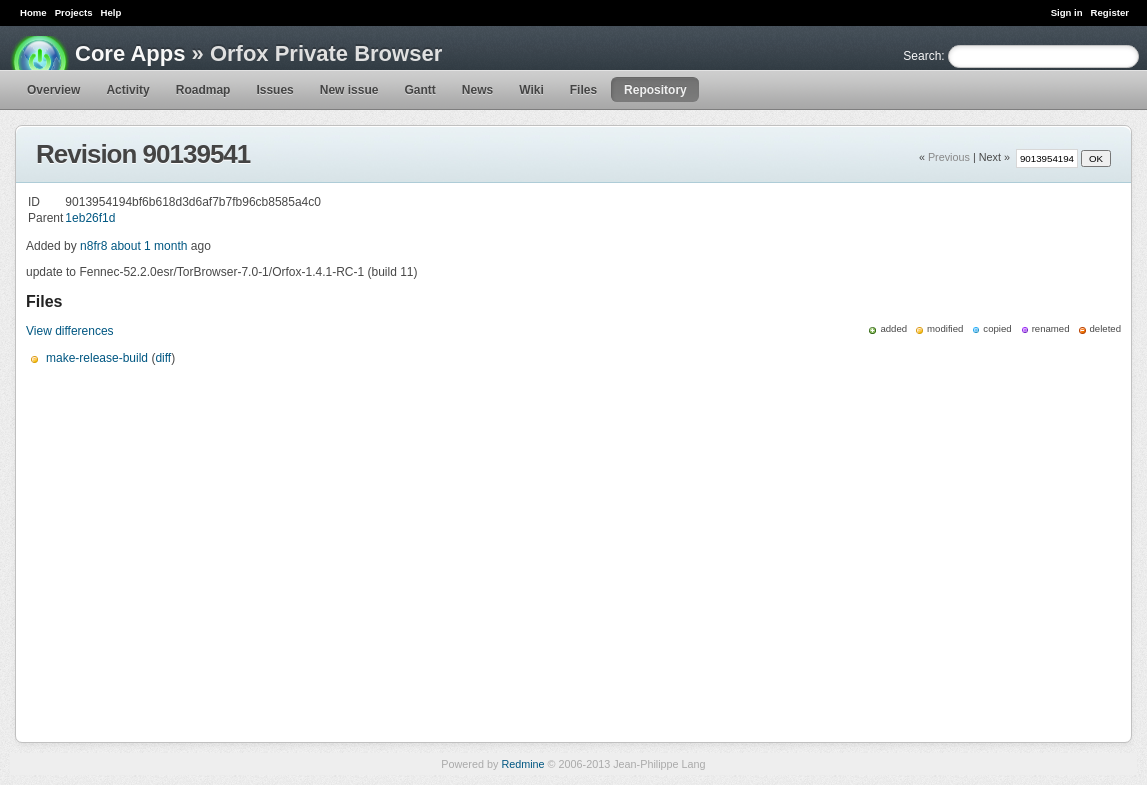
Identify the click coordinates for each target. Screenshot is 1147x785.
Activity (127, 90)
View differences (70, 331)
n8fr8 (93, 246)
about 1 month (149, 246)
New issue (349, 90)
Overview (53, 90)
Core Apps (130, 53)
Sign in (1067, 12)
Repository (655, 90)
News (477, 90)
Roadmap (203, 90)
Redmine (522, 764)
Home (33, 12)
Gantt (419, 90)
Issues (274, 90)
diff (163, 358)
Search (922, 56)
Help (111, 12)
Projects (74, 12)
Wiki (531, 90)
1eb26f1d (90, 218)
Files (583, 90)
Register (1110, 12)
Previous (949, 157)
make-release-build (97, 358)
